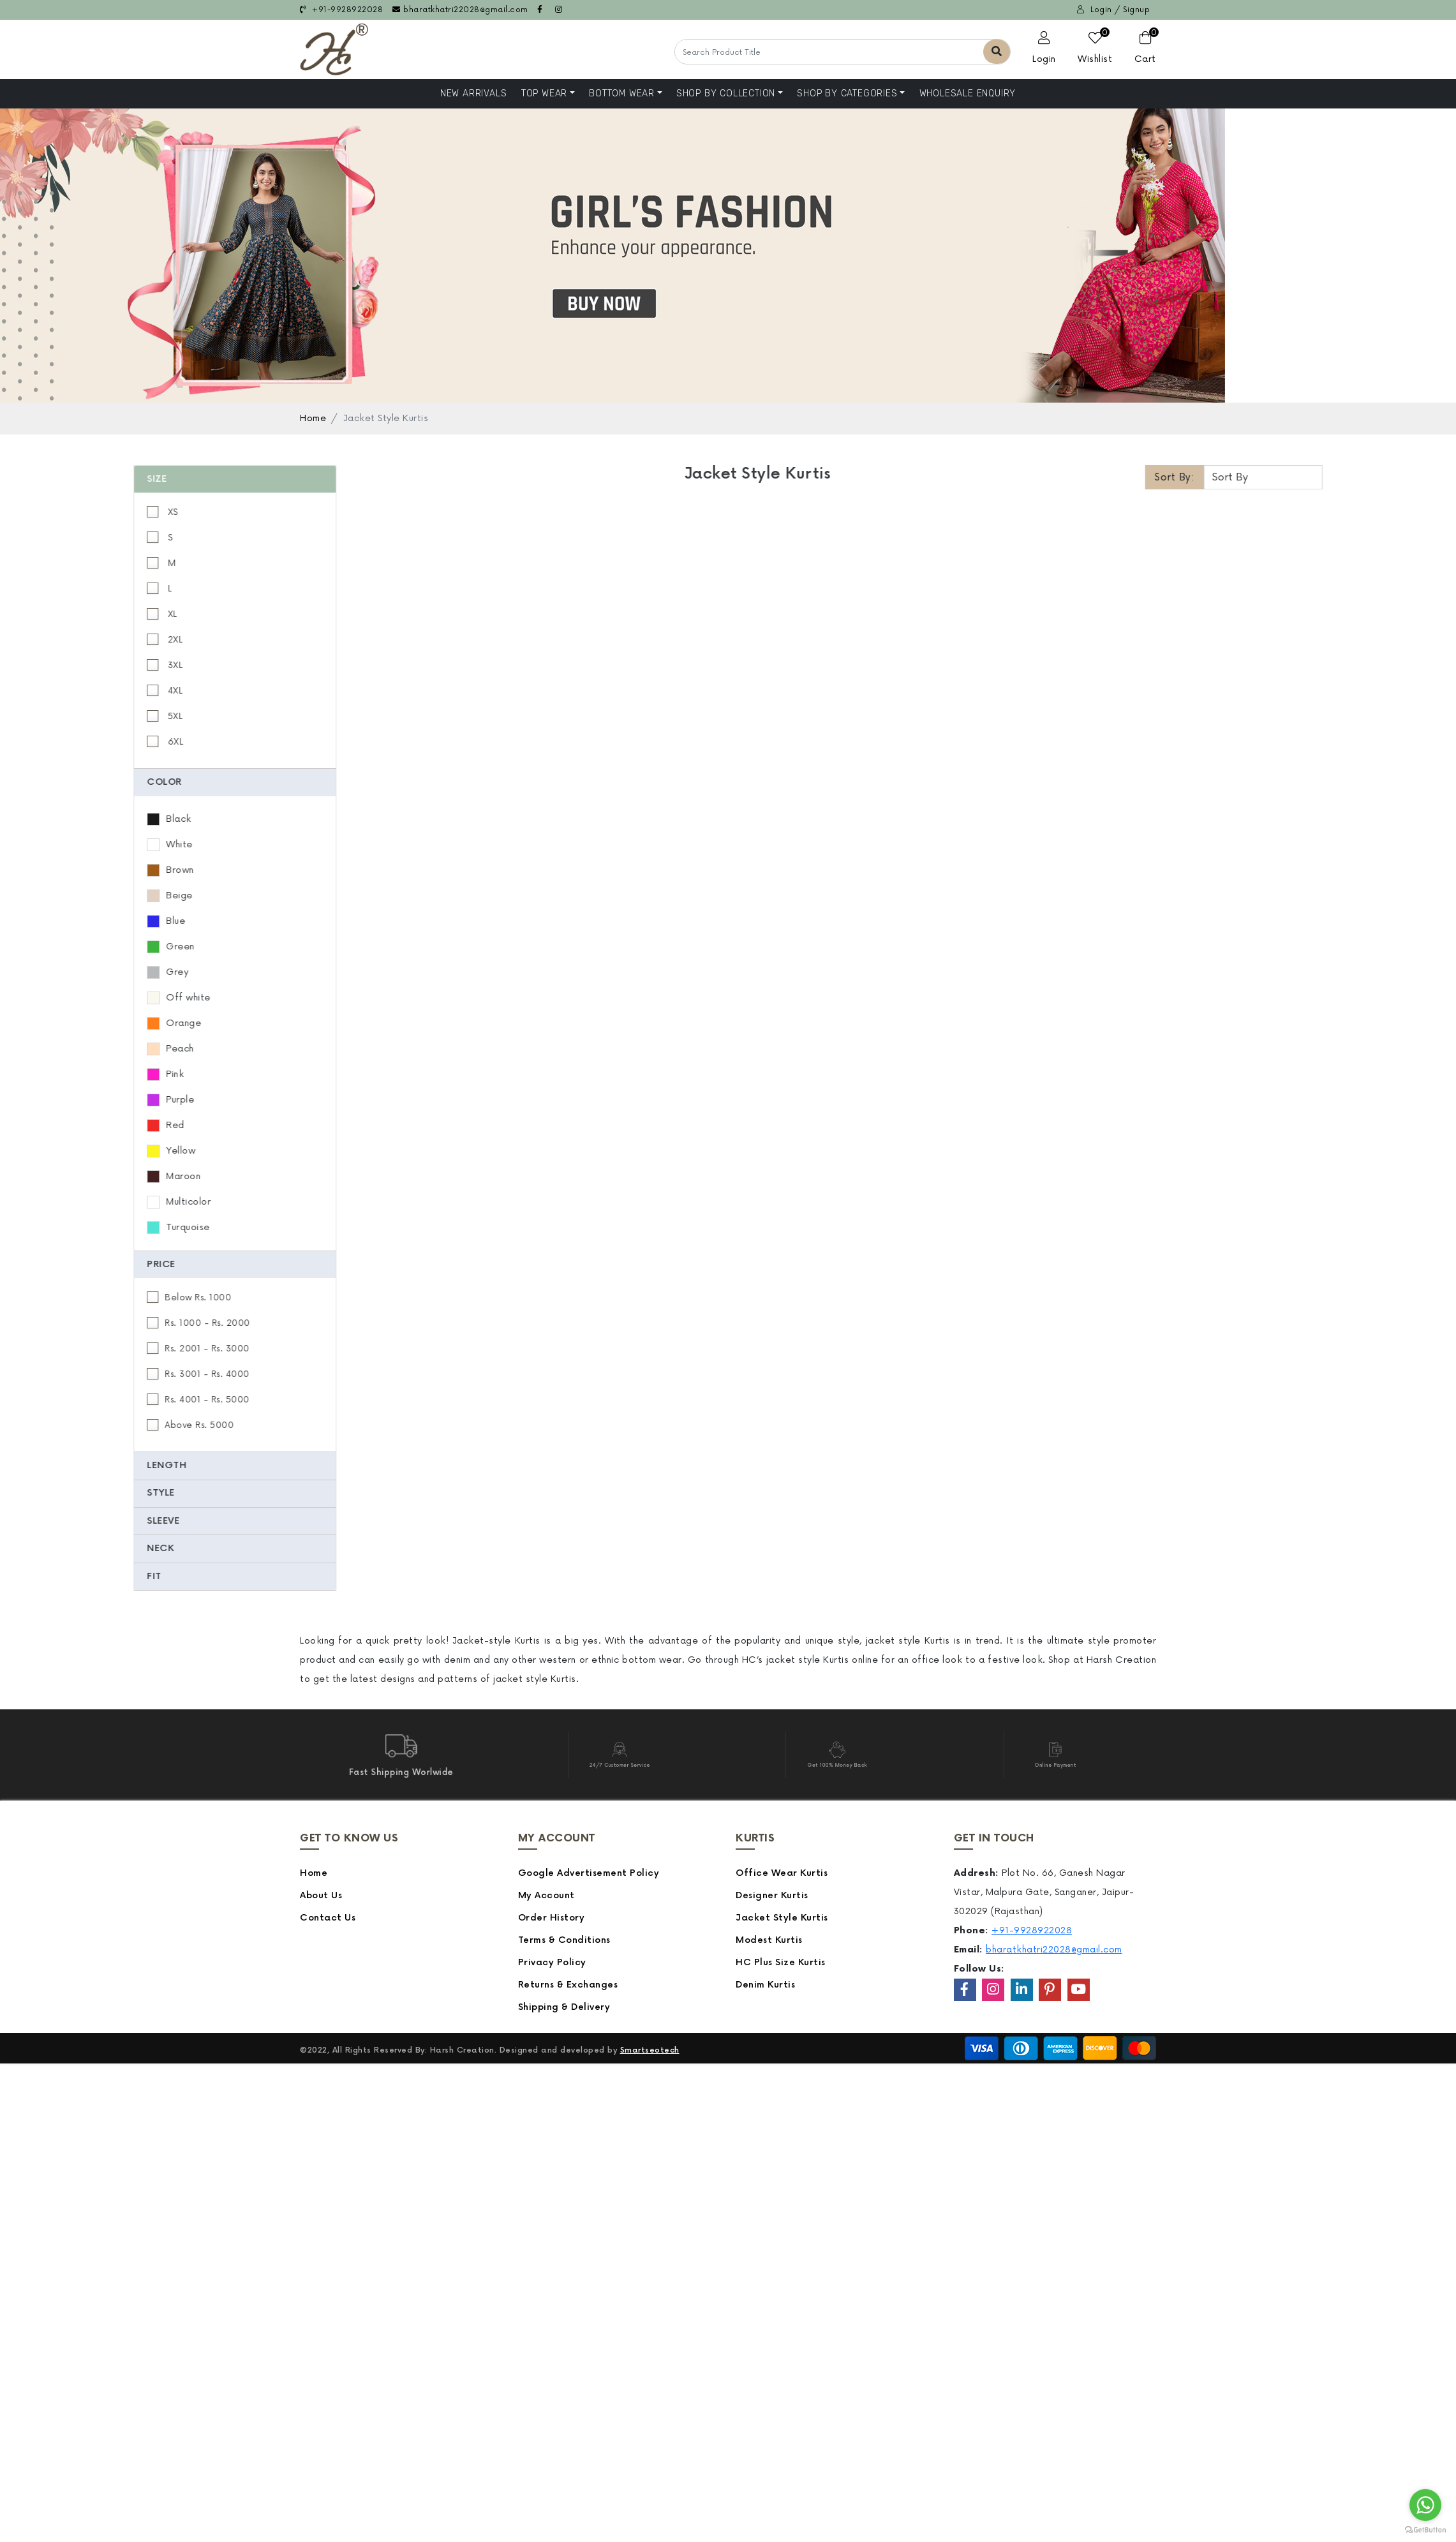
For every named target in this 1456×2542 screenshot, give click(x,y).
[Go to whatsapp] (1425, 2505)
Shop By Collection (725, 93)
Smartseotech (650, 2050)
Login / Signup (1113, 10)
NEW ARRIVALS (473, 93)
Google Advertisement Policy (589, 1873)
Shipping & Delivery (564, 2007)
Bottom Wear (622, 93)
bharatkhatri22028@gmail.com (460, 10)
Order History (551, 1917)
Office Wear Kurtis (782, 1873)
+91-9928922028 (341, 10)
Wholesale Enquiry (967, 93)
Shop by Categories (847, 93)
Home (313, 418)
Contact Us (327, 1917)
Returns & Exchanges (568, 1984)
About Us (321, 1895)
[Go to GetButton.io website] (1425, 2529)
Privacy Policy (552, 1962)
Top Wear (544, 93)
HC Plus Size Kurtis (781, 1962)
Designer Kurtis (772, 1895)
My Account (546, 1895)
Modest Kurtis (769, 1940)
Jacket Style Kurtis (782, 1917)
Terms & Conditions (564, 1940)
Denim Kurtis (765, 1984)
